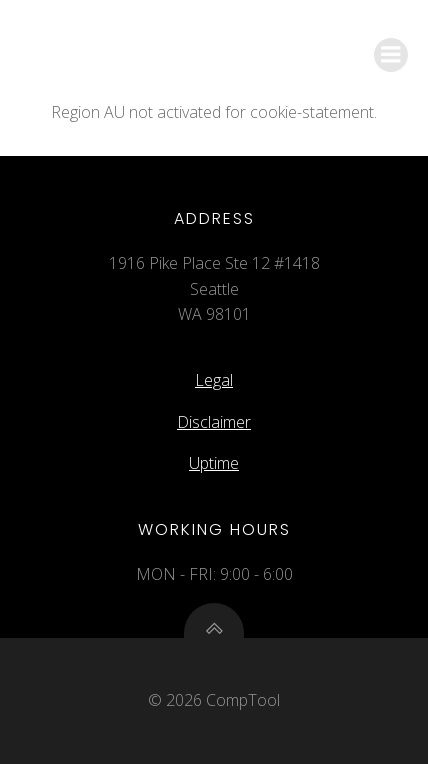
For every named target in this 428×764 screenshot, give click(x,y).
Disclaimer (214, 422)
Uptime (214, 463)
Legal (214, 380)
